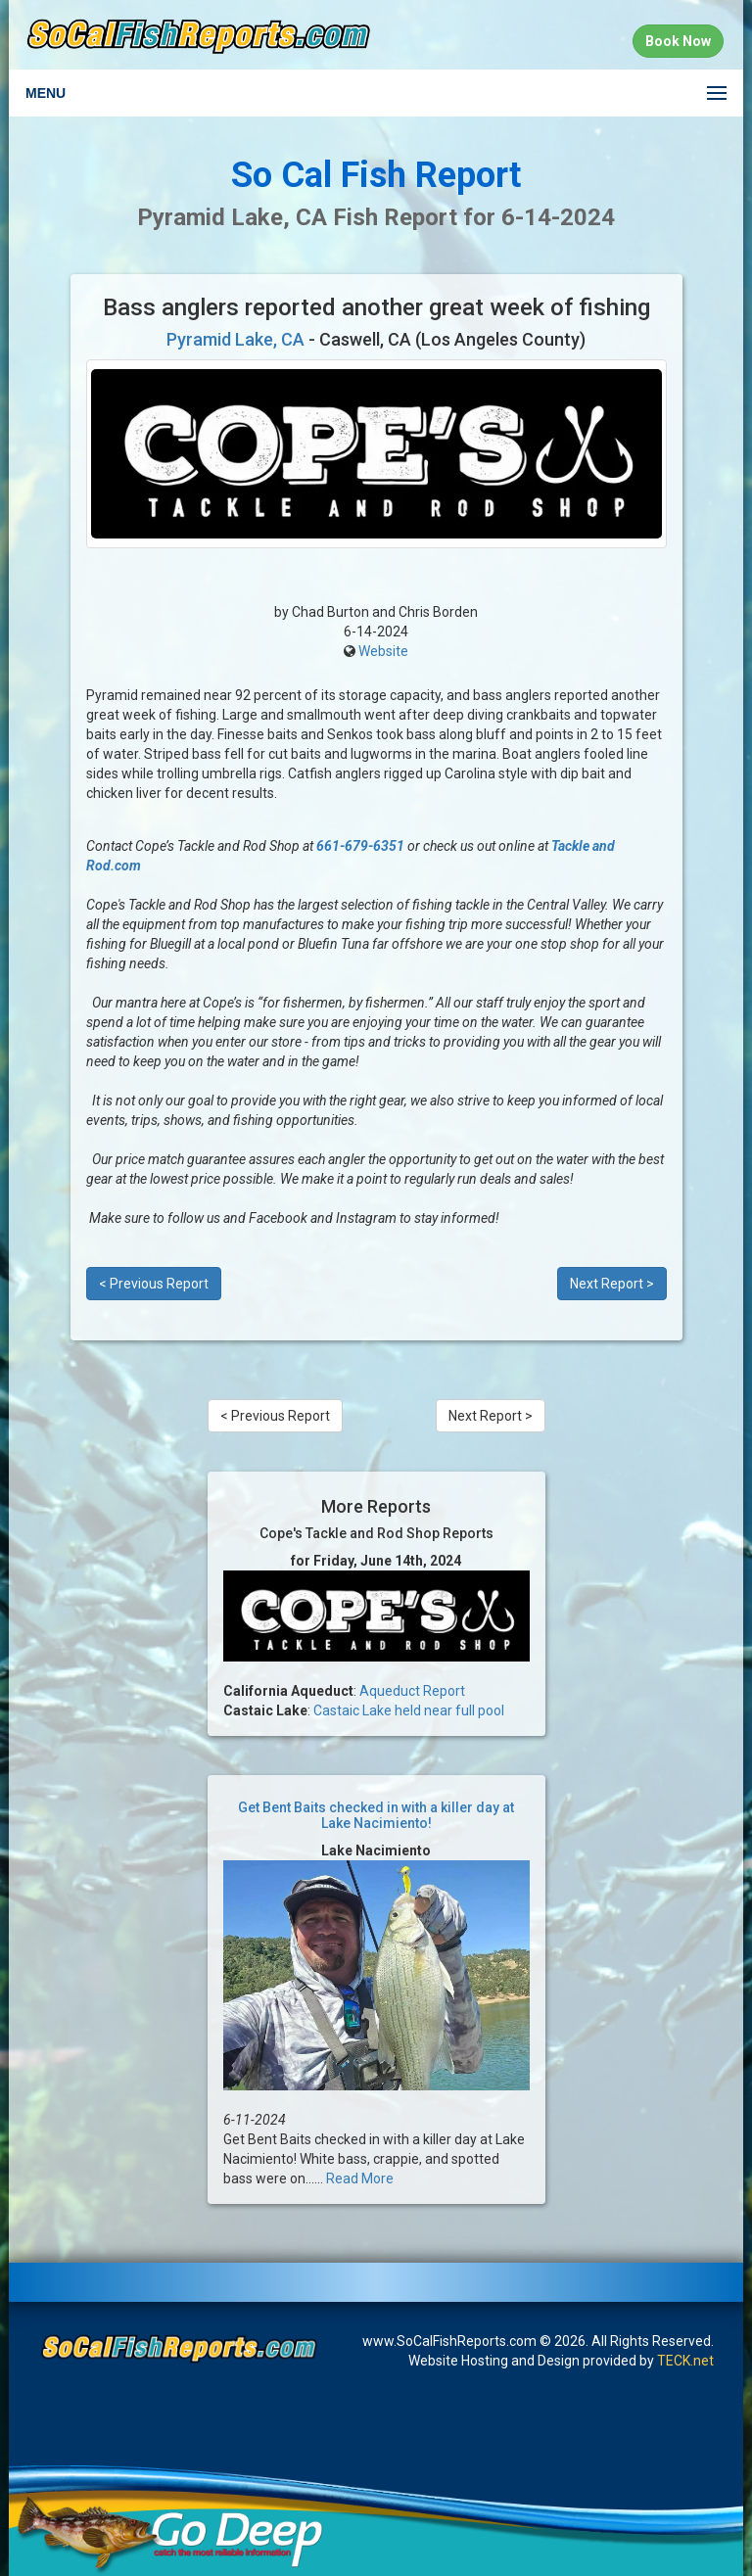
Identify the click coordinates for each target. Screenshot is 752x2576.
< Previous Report (154, 1283)
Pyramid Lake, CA (235, 339)
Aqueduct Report (412, 1691)
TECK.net (685, 2360)
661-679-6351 (360, 846)
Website (383, 651)
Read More (360, 2178)
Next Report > (612, 1283)
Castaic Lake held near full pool (408, 1710)
